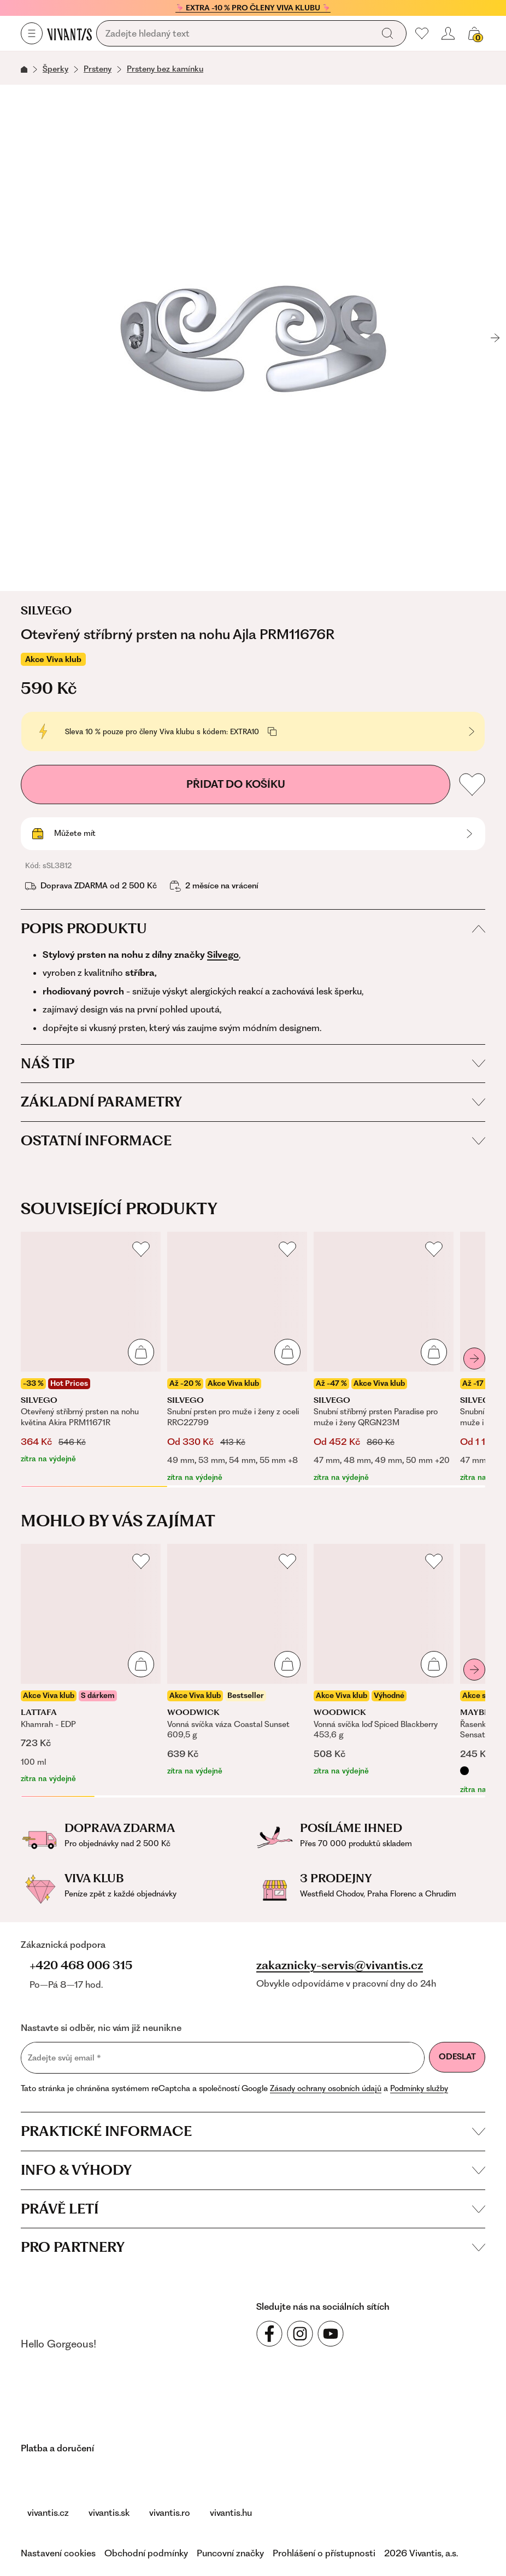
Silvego (46, 610)
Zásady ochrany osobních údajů (325, 2088)
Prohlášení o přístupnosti (324, 2553)
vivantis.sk (109, 2512)
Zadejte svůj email (64, 2057)
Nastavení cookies (58, 2553)
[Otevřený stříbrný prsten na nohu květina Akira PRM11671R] (91, 1348)
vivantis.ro (169, 2512)
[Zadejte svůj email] (222, 2057)
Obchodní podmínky (146, 2553)
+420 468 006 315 (81, 1965)
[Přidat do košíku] (141, 1352)
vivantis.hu (231, 2512)
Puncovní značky (230, 2553)
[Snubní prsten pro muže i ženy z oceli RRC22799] (237, 1357)
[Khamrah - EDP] (91, 1664)
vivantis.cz (48, 2512)
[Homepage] (69, 34)
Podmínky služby (419, 2088)
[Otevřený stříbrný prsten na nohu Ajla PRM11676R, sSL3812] (253, 338)
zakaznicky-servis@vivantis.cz (339, 1965)
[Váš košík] (474, 33)
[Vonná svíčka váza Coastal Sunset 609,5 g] (237, 1660)
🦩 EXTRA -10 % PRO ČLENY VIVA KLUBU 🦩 (253, 7)
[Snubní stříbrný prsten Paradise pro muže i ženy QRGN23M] (384, 1357)
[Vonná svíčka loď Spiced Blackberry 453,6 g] (384, 1660)
